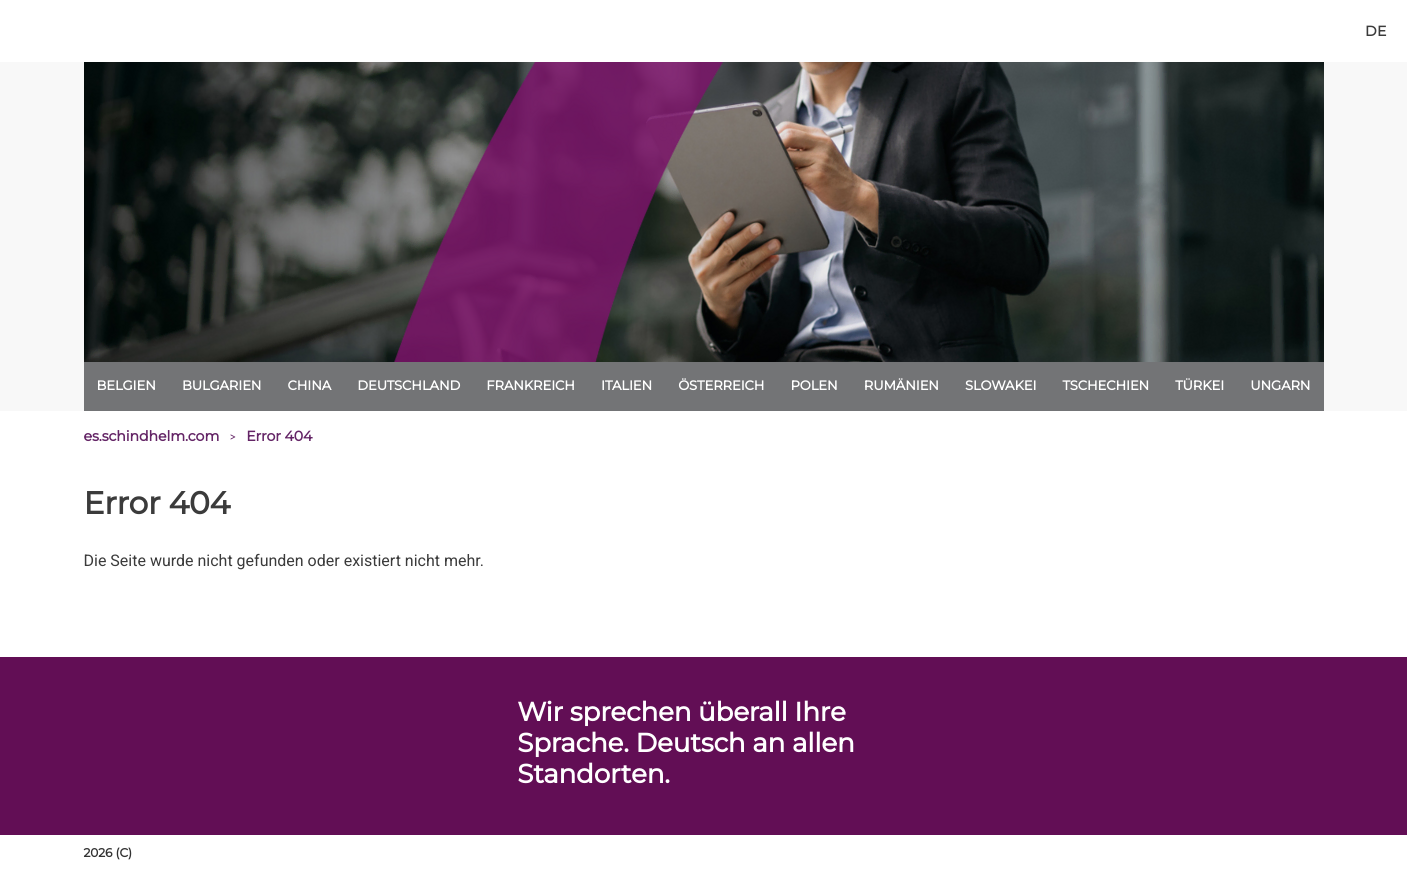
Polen (813, 386)
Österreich (721, 386)
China (310, 386)
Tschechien (1105, 386)
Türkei (1199, 386)
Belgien (126, 386)
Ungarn (1280, 386)
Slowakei (1000, 386)
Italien (626, 386)
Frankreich (530, 386)
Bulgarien (222, 386)
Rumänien (901, 386)
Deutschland (408, 386)
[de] (1375, 31)
